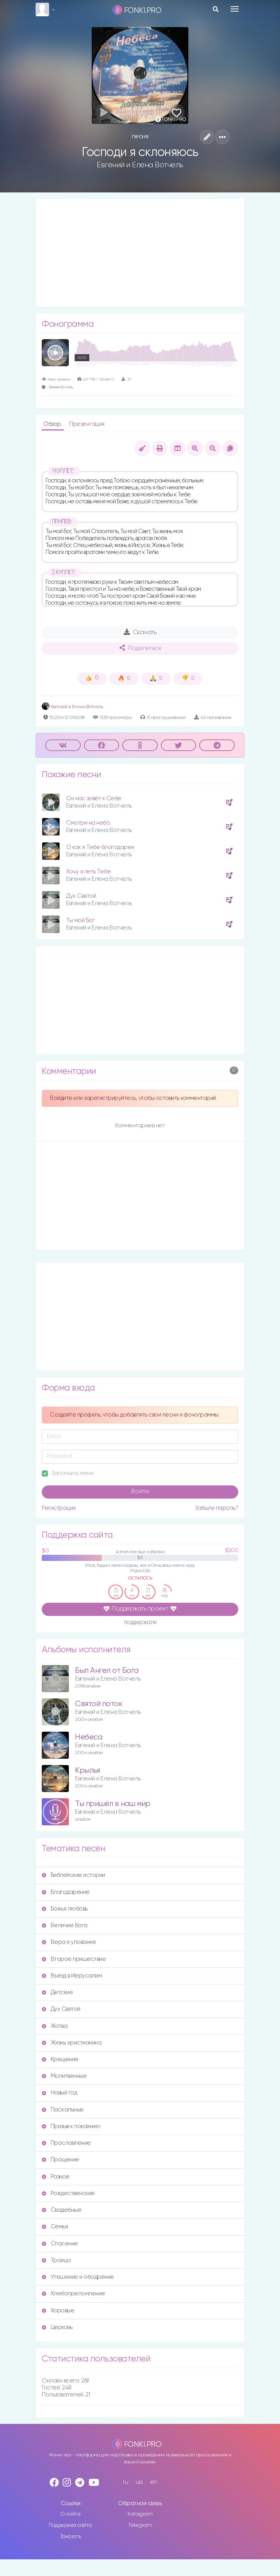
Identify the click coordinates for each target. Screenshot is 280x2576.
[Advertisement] (140, 253)
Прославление (66, 2143)
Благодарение (66, 1892)
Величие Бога (64, 1925)
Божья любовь (65, 1909)
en (153, 2482)
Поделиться (140, 648)
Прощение (60, 2160)
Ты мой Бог (80, 920)
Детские (57, 1992)
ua (139, 2482)
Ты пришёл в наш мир (112, 1804)
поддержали (140, 1622)
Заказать (70, 2536)
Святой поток (98, 1704)
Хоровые (58, 2311)
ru (125, 2482)
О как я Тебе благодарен (100, 847)
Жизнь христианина (71, 2043)
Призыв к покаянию (71, 2126)
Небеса (88, 1737)
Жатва (54, 2026)
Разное (56, 2177)
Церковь (57, 2327)
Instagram (140, 2514)
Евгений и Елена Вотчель (140, 165)
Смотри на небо (88, 823)
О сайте (70, 2514)
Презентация (86, 424)
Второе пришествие (74, 1959)
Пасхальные (63, 2110)
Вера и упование (69, 1942)
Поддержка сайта (70, 2525)
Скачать (140, 632)
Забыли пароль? (216, 1508)
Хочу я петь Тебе (88, 872)
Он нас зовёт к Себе (93, 798)
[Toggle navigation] (234, 9)
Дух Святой (81, 896)
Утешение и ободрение (78, 2277)
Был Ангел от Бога (106, 1671)
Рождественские (68, 2193)
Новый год (59, 2093)
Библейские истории (73, 1875)
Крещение (60, 2059)
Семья (55, 2227)
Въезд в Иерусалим (72, 1976)
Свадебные (61, 2210)
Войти (140, 1492)
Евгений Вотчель (61, 387)
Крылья (87, 1770)
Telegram (140, 2525)
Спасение (60, 2244)
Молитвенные (64, 2076)
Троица (56, 2260)
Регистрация (59, 1508)
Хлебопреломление (73, 2293)
